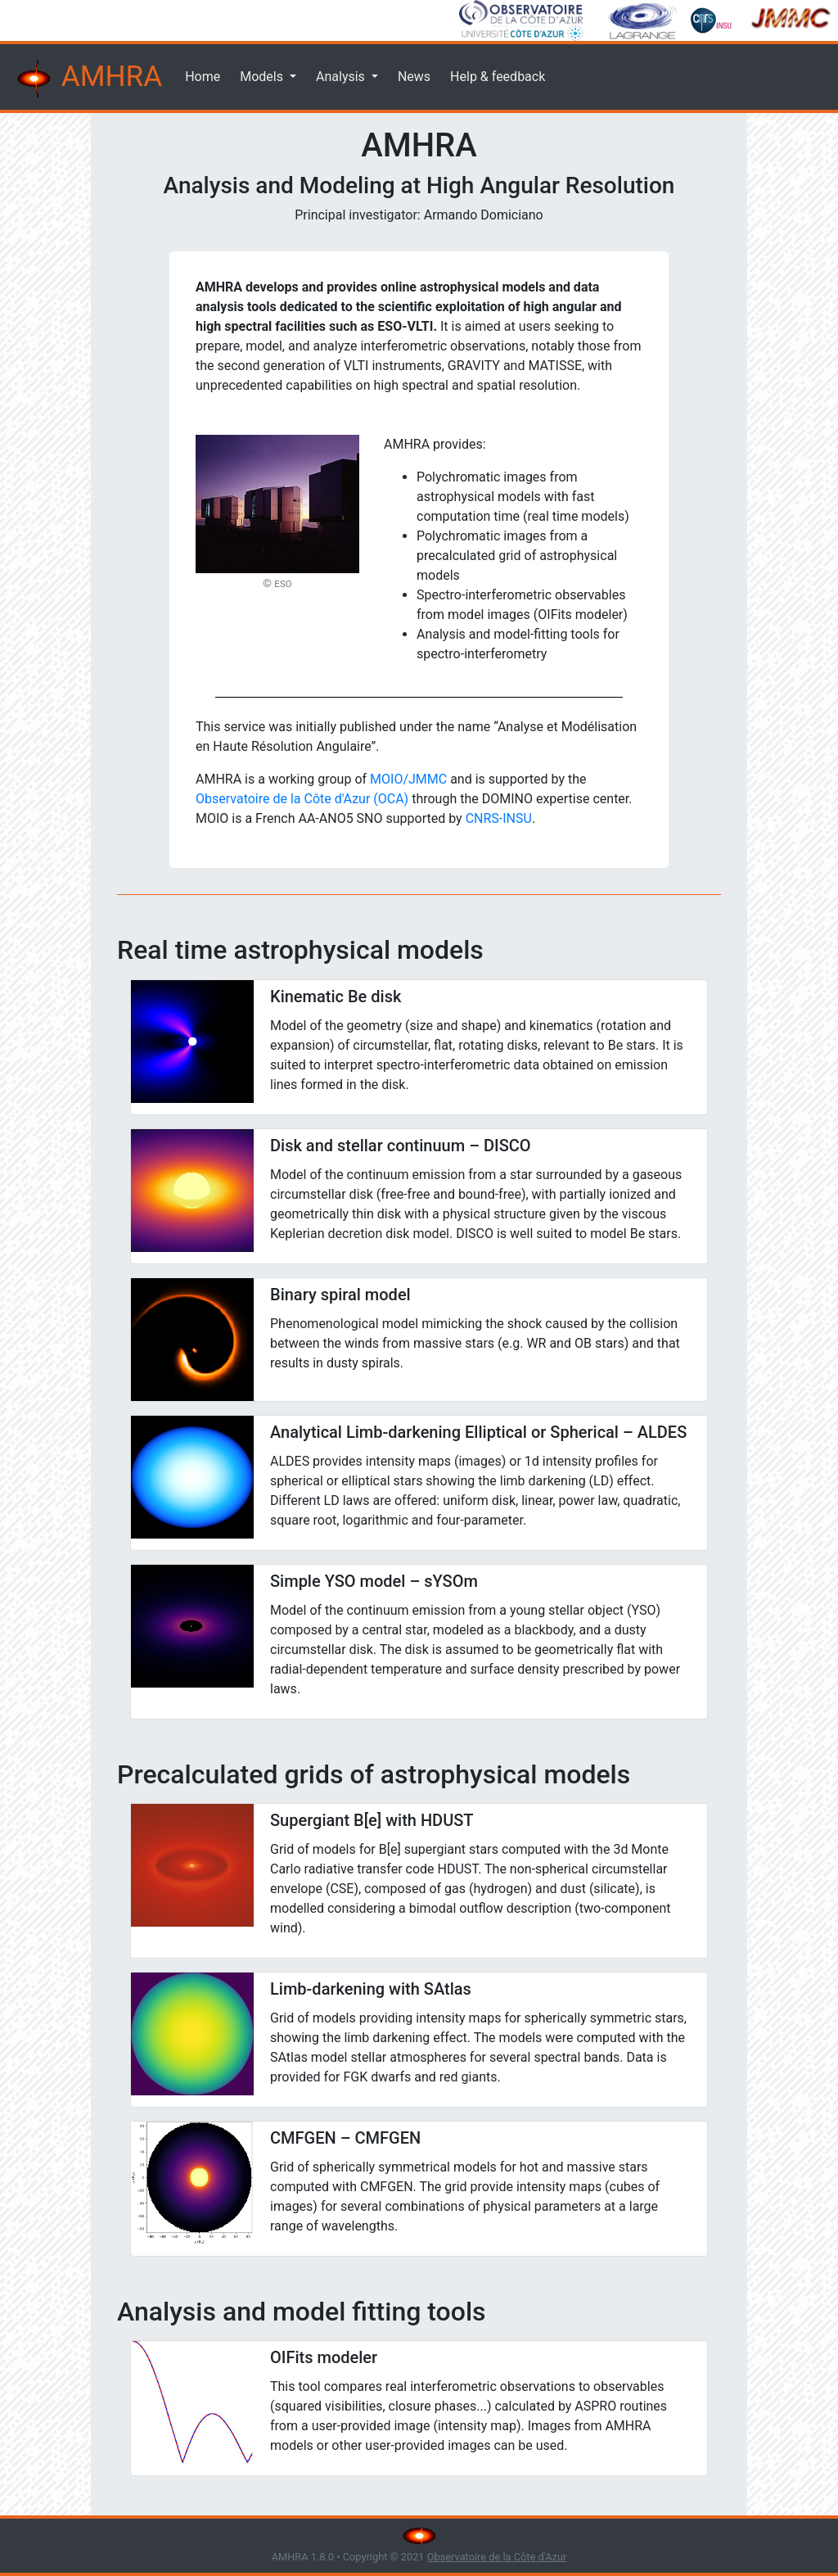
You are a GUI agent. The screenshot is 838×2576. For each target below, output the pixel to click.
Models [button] (263, 76)
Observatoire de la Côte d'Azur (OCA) (302, 799)
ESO (282, 584)
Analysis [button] (342, 76)
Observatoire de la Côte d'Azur (497, 2557)
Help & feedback (497, 76)
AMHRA (87, 78)
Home (202, 76)
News (414, 76)
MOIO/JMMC (408, 779)
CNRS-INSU (499, 818)
